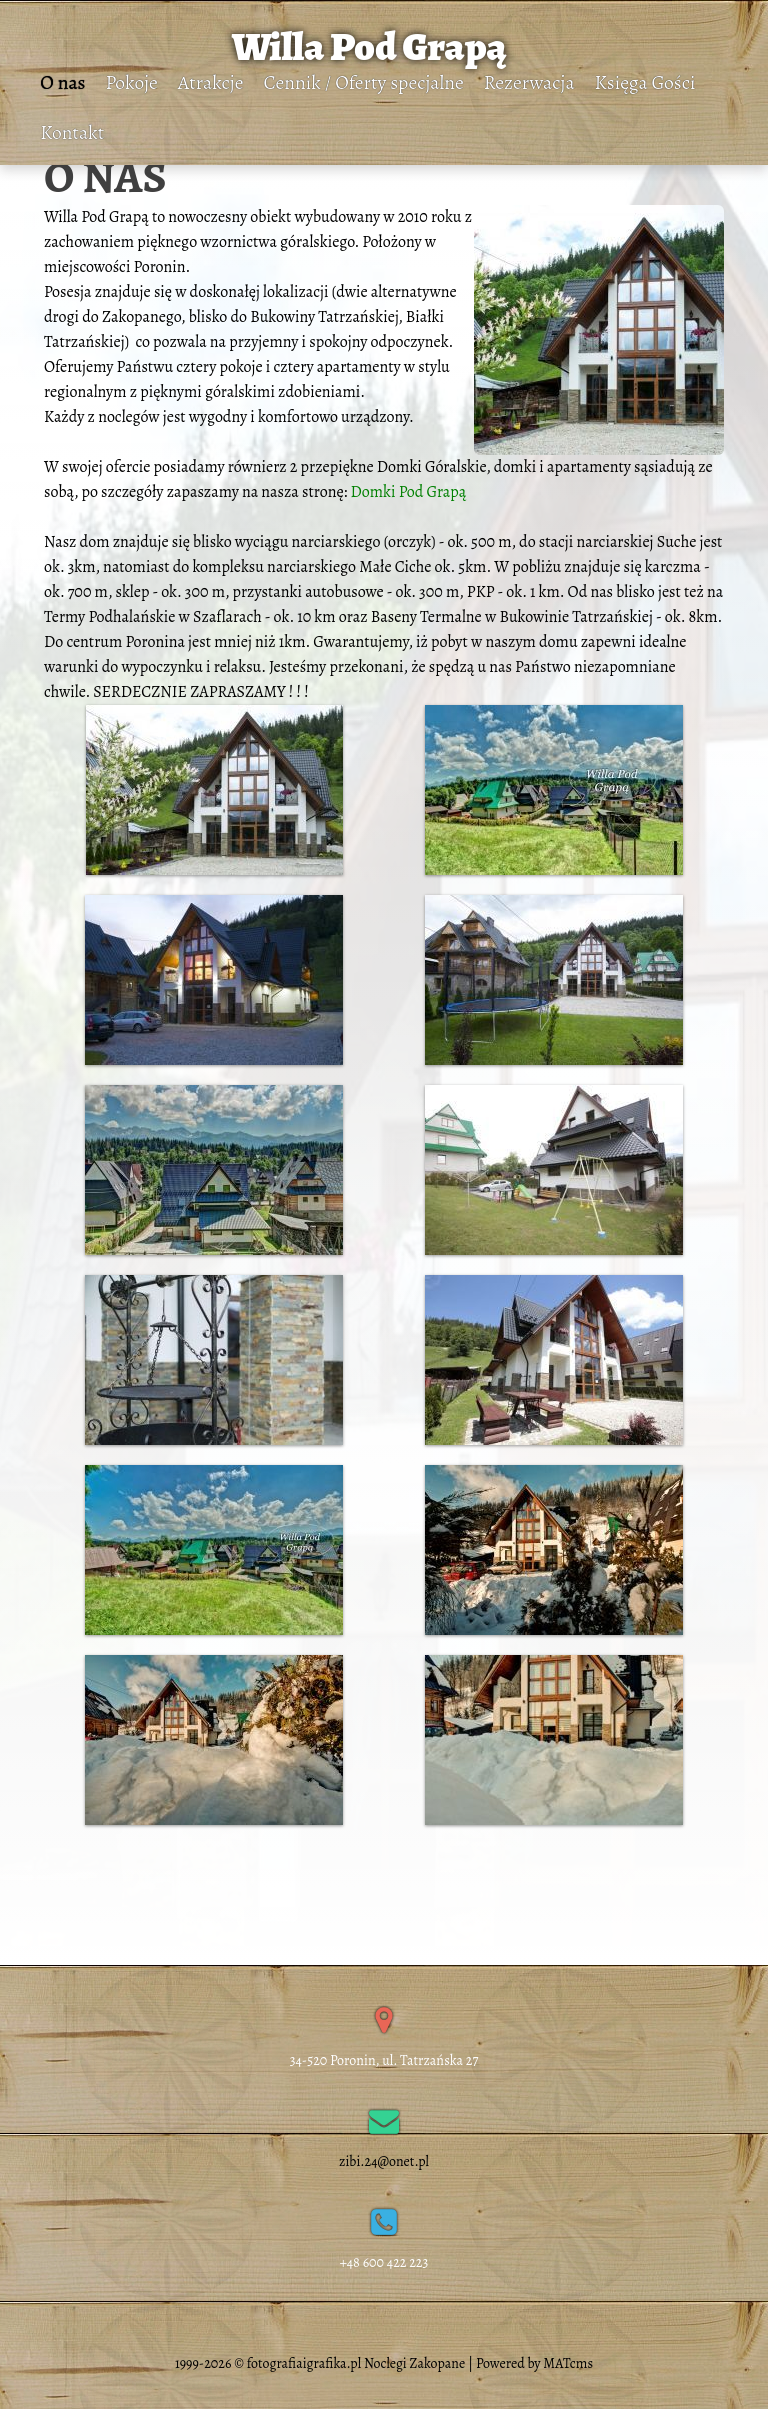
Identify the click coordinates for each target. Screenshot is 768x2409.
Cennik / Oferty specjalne (364, 82)
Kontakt (72, 132)
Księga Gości (645, 82)
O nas (62, 82)
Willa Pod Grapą (369, 46)
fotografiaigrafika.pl (303, 2363)
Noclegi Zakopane (415, 2363)
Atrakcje (211, 82)
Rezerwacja (529, 82)
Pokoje (131, 82)
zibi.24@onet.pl (384, 2161)
